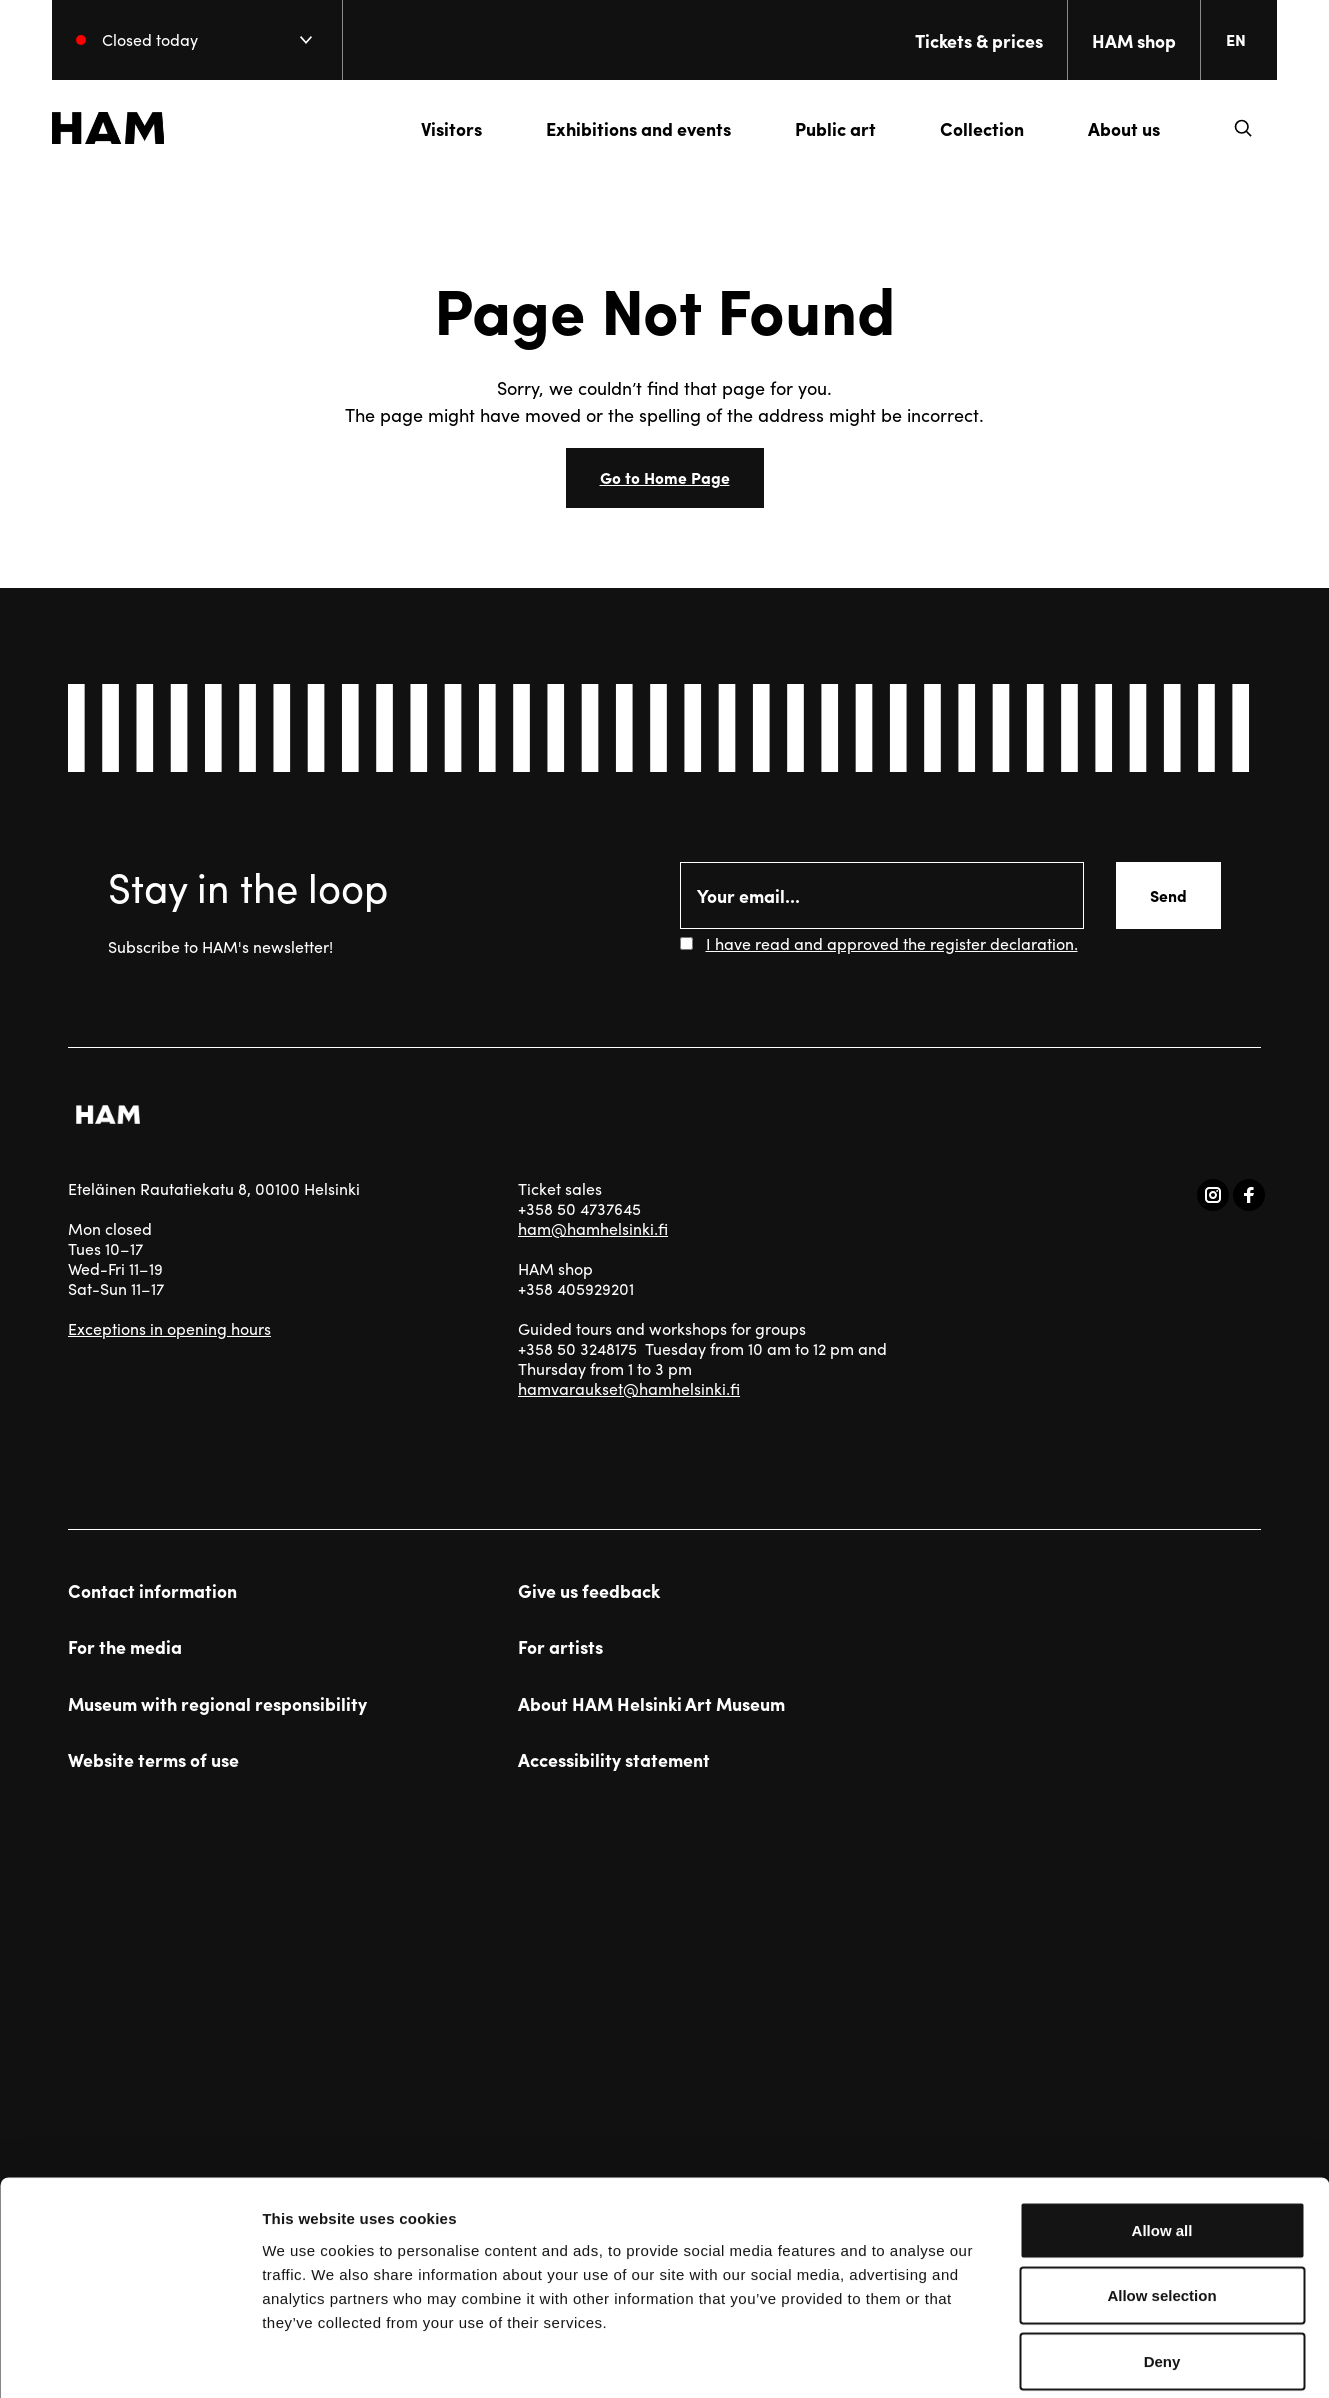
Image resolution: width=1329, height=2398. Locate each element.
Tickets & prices (963, 40)
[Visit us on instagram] (1213, 1195)
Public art (819, 128)
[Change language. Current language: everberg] (1228, 40)
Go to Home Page (665, 477)
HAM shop (1118, 40)
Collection (966, 128)
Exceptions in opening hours (169, 1328)
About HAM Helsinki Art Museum (651, 1704)
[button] (1227, 128)
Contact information (152, 1591)
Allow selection (1161, 2201)
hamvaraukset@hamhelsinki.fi (629, 1388)
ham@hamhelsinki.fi (593, 1228)
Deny (1162, 2266)
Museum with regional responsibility (217, 1704)
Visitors (435, 128)
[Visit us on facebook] (1249, 1195)
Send (1168, 895)
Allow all (1162, 2135)
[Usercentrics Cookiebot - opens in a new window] (129, 2359)
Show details (1049, 2358)
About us (1108, 128)
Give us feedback (589, 1591)
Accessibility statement (614, 1760)
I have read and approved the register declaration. (892, 943)
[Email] (882, 895)
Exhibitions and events (622, 128)
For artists (560, 1647)
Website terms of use (153, 1760)
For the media (125, 1647)
